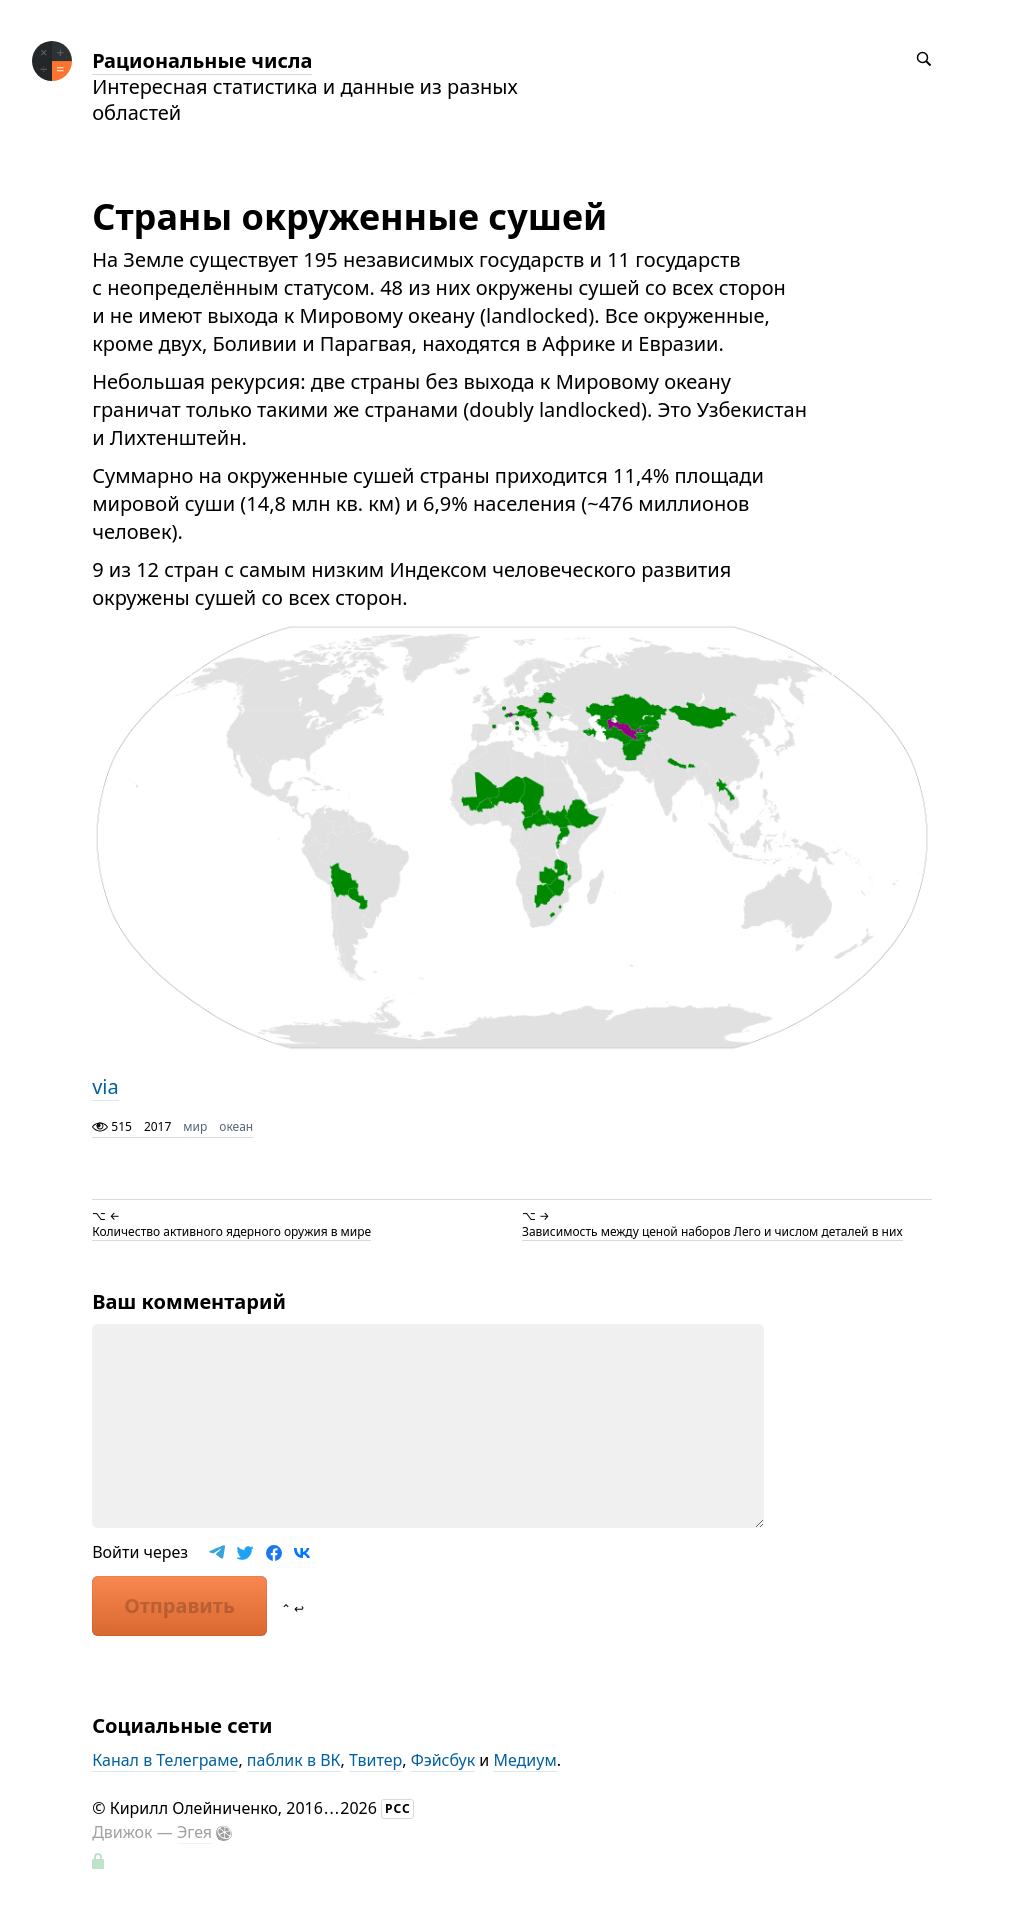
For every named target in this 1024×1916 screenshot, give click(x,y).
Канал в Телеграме (165, 1760)
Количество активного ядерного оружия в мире (231, 1231)
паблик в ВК (294, 1760)
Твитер (375, 1760)
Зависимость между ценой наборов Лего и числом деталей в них (712, 1231)
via (105, 1086)
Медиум (524, 1760)
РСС (398, 1808)
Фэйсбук (443, 1760)
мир (195, 1126)
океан (236, 1126)
